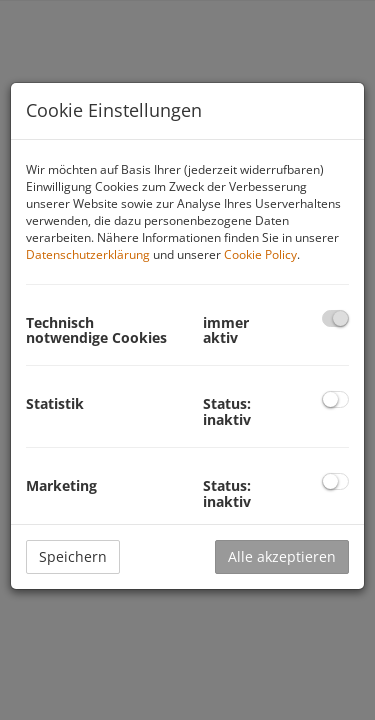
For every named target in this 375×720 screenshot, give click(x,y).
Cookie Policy (260, 254)
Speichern (73, 556)
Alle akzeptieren (282, 556)
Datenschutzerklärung (88, 254)
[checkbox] (335, 318)
